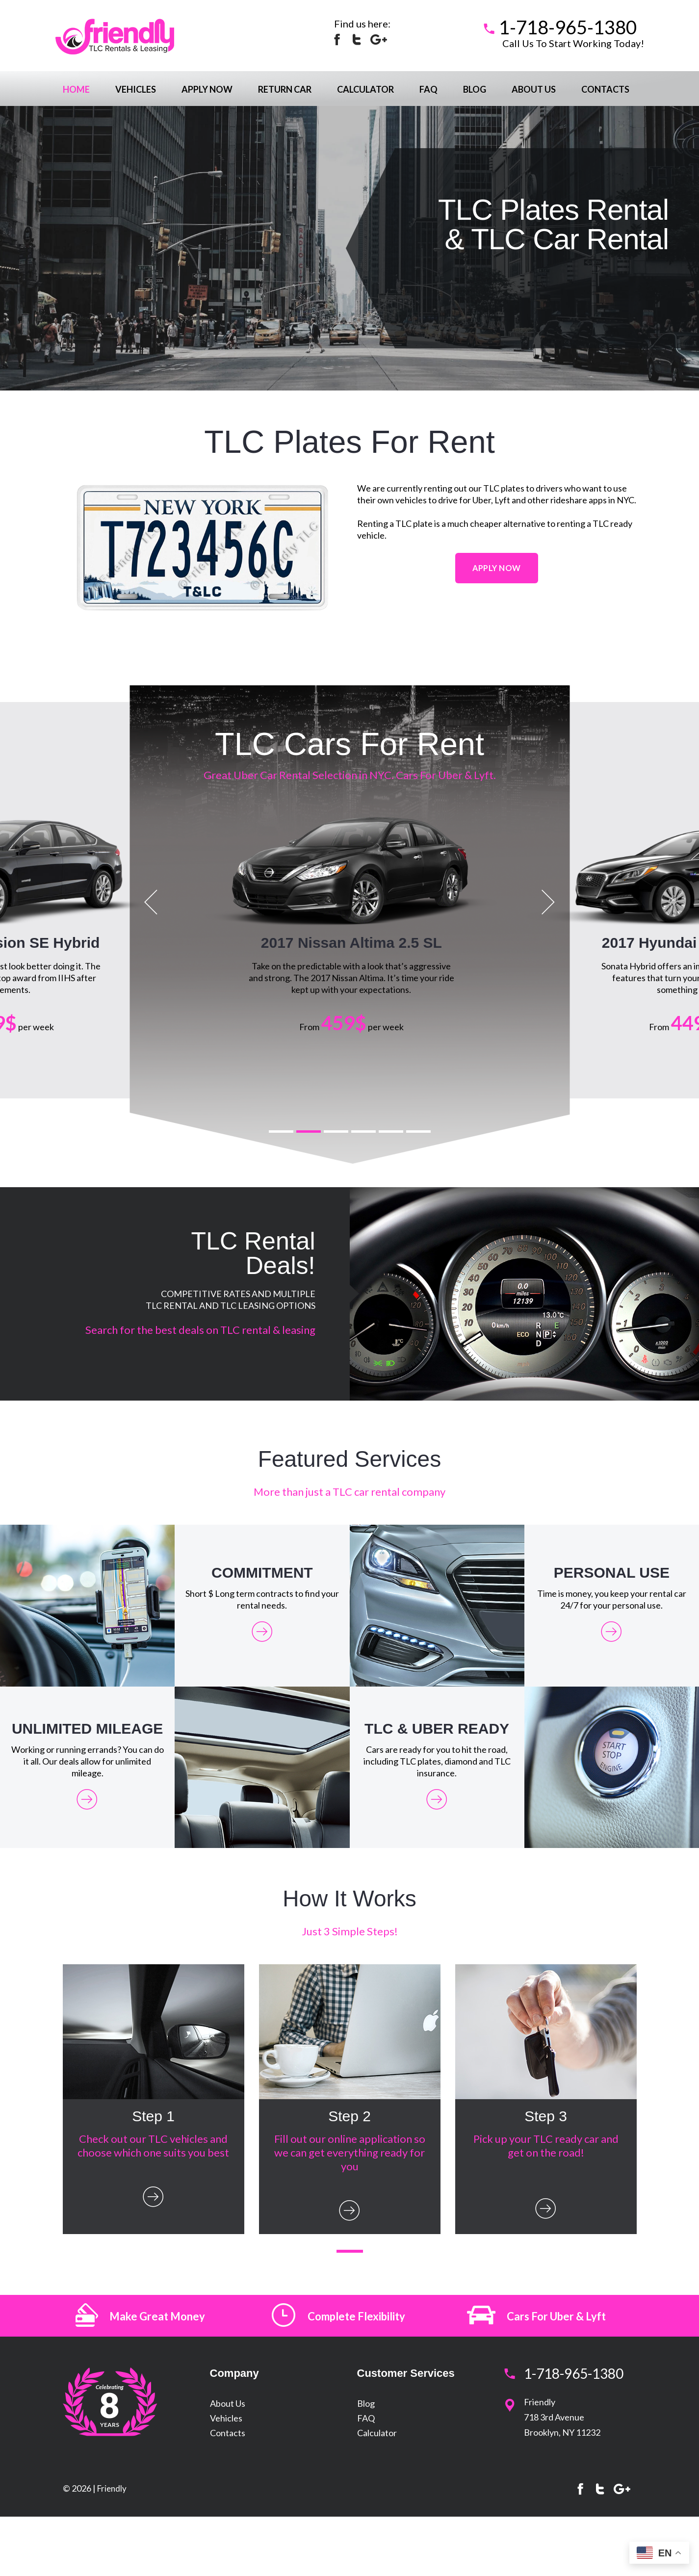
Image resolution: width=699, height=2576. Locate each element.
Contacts (605, 89)
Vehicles (135, 89)
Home (76, 89)
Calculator (365, 89)
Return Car (284, 89)
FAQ (428, 89)
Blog (474, 89)
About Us (534, 89)
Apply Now (207, 89)
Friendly (113, 2537)
